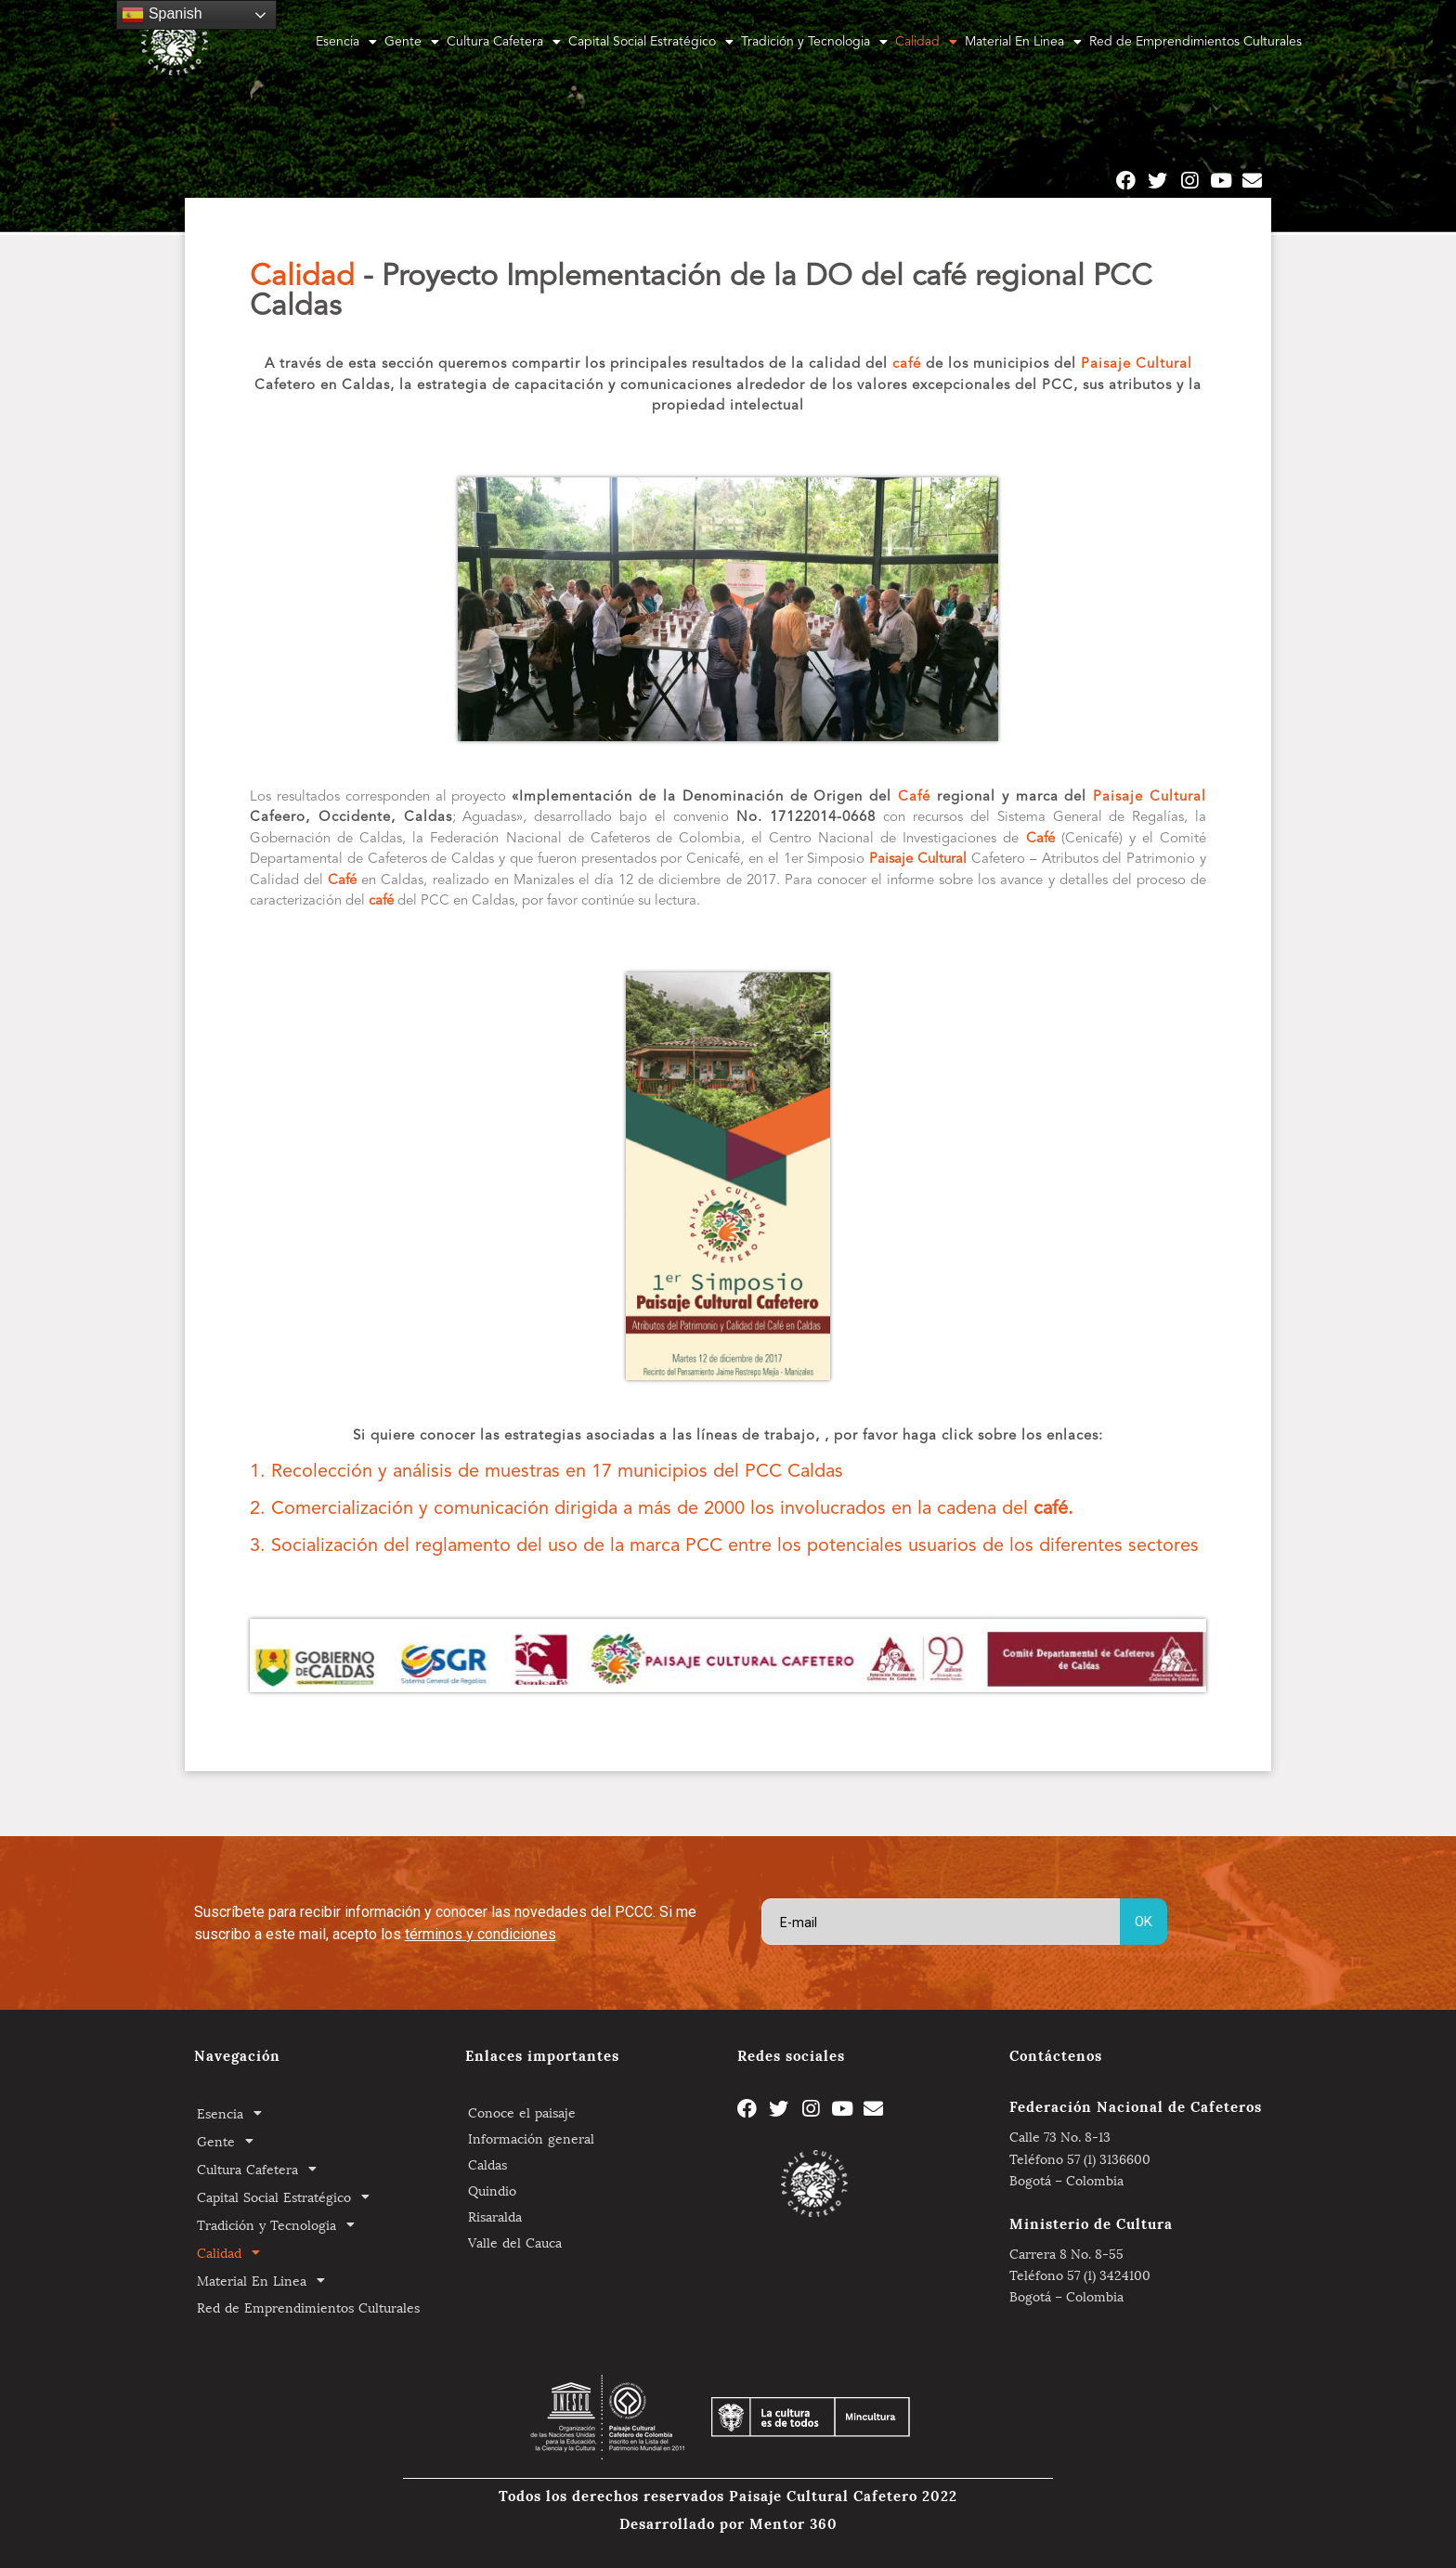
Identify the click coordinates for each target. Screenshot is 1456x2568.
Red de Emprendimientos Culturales (1195, 41)
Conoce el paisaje (522, 2111)
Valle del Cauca (515, 2241)
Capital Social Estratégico (651, 41)
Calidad (926, 41)
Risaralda (495, 2215)
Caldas (487, 2163)
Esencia (346, 41)
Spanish (162, 15)
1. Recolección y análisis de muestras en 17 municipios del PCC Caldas (546, 1472)
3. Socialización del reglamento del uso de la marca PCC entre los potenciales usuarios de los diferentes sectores (724, 1546)
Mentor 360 (793, 2522)
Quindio (492, 2189)
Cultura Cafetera (504, 41)
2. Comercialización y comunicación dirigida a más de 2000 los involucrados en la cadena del (661, 1509)
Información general (531, 2137)
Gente (411, 41)
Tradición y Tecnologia (814, 41)
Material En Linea (1023, 41)
